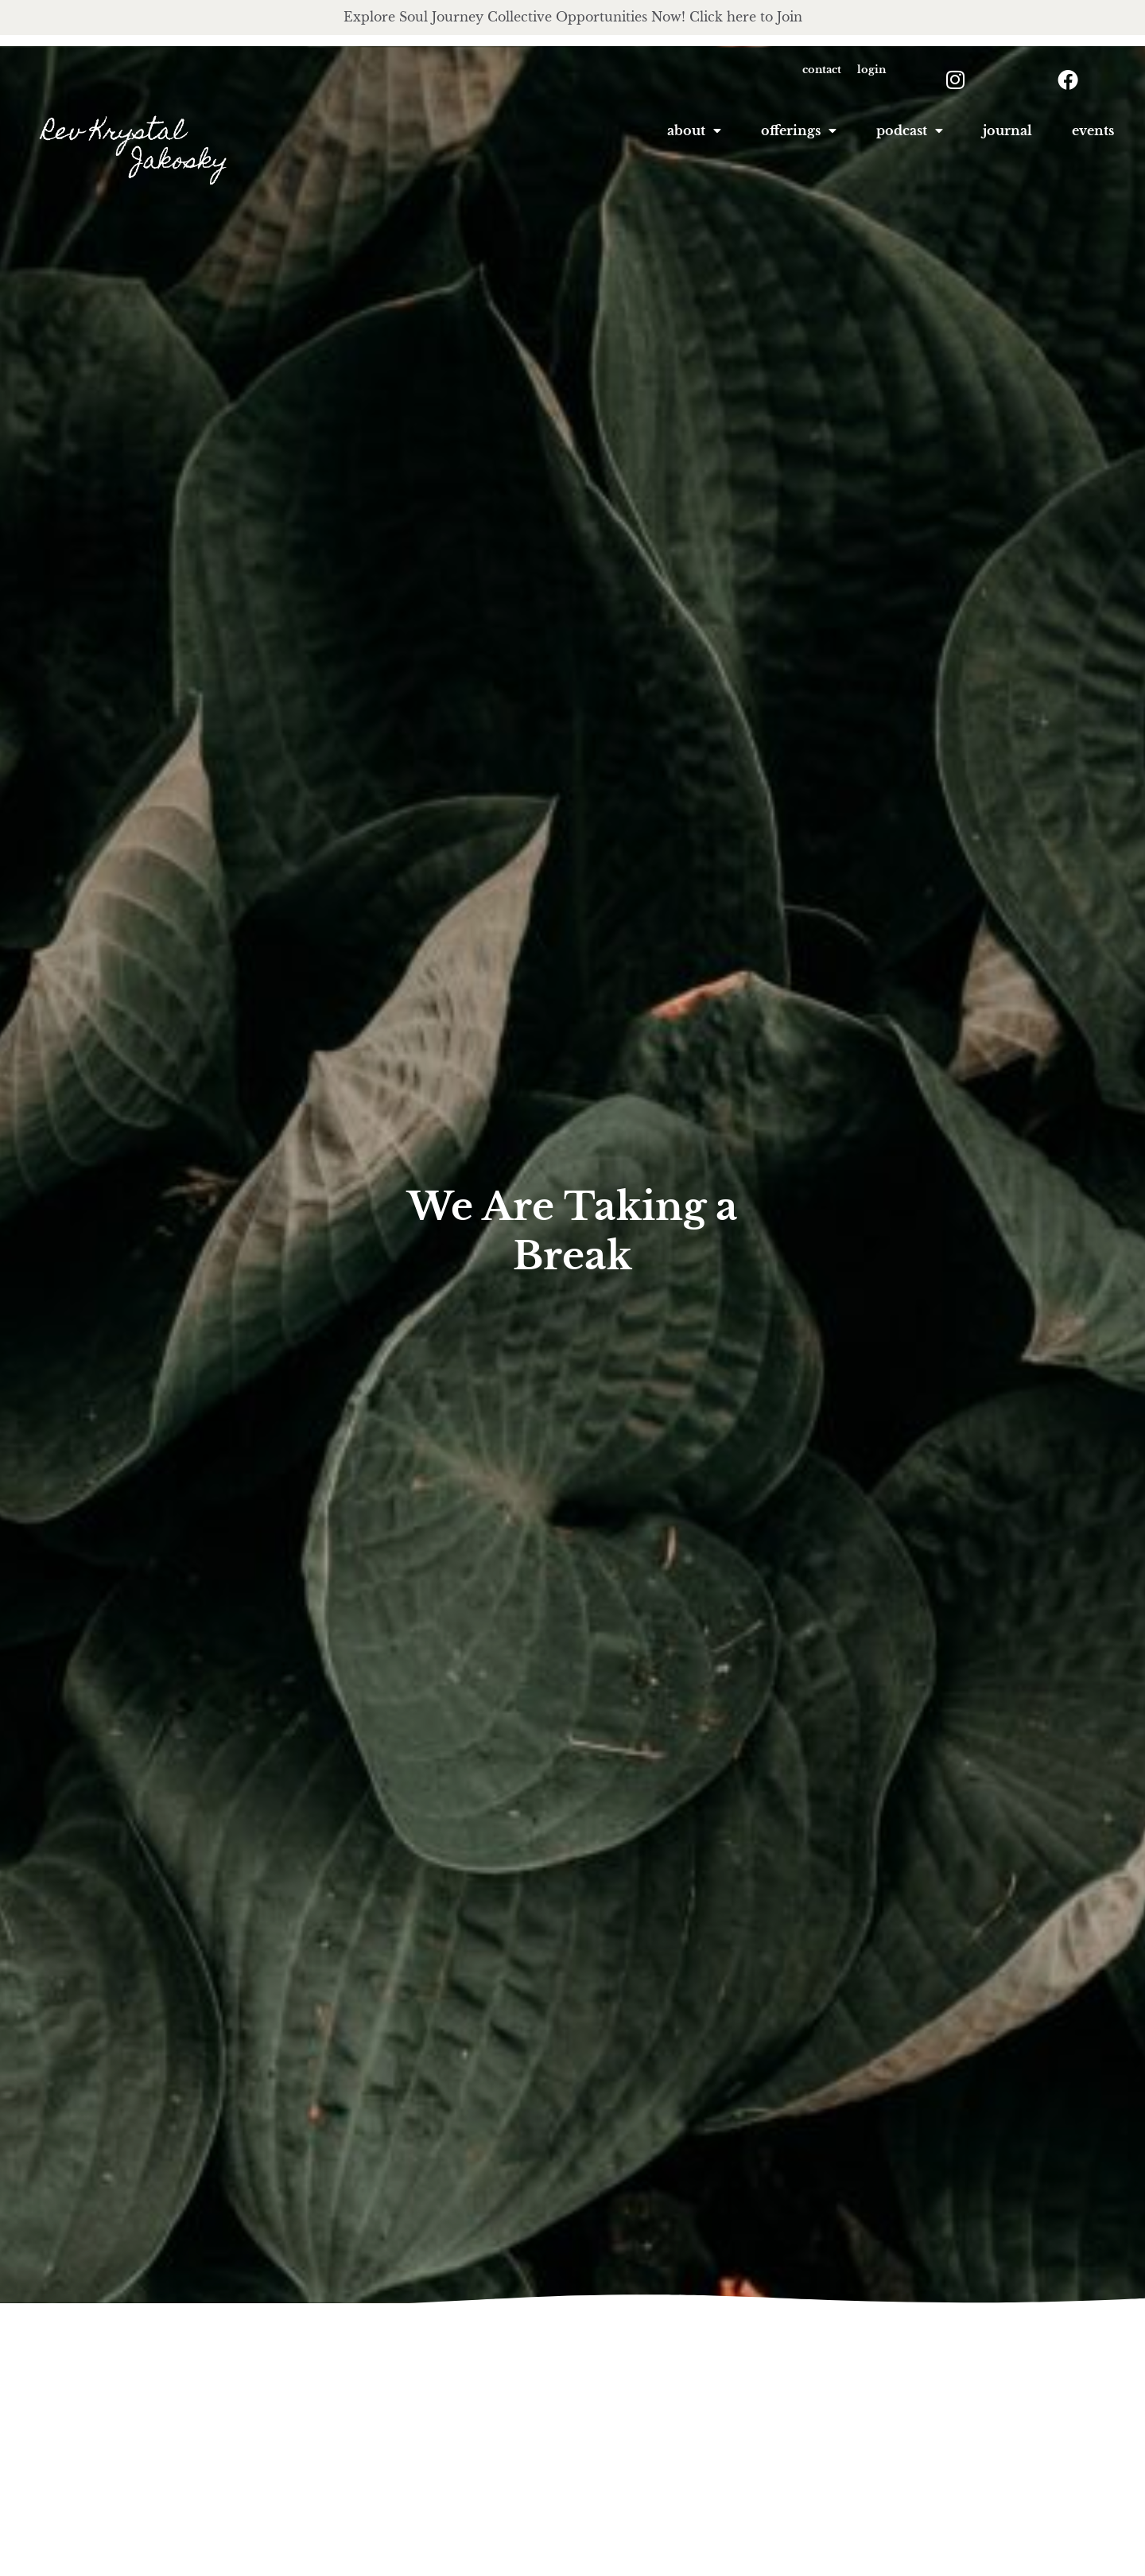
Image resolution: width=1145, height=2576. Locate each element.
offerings (798, 131)
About (694, 131)
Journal (1007, 130)
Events (1093, 130)
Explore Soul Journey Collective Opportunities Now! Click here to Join (573, 17)
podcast (909, 131)
